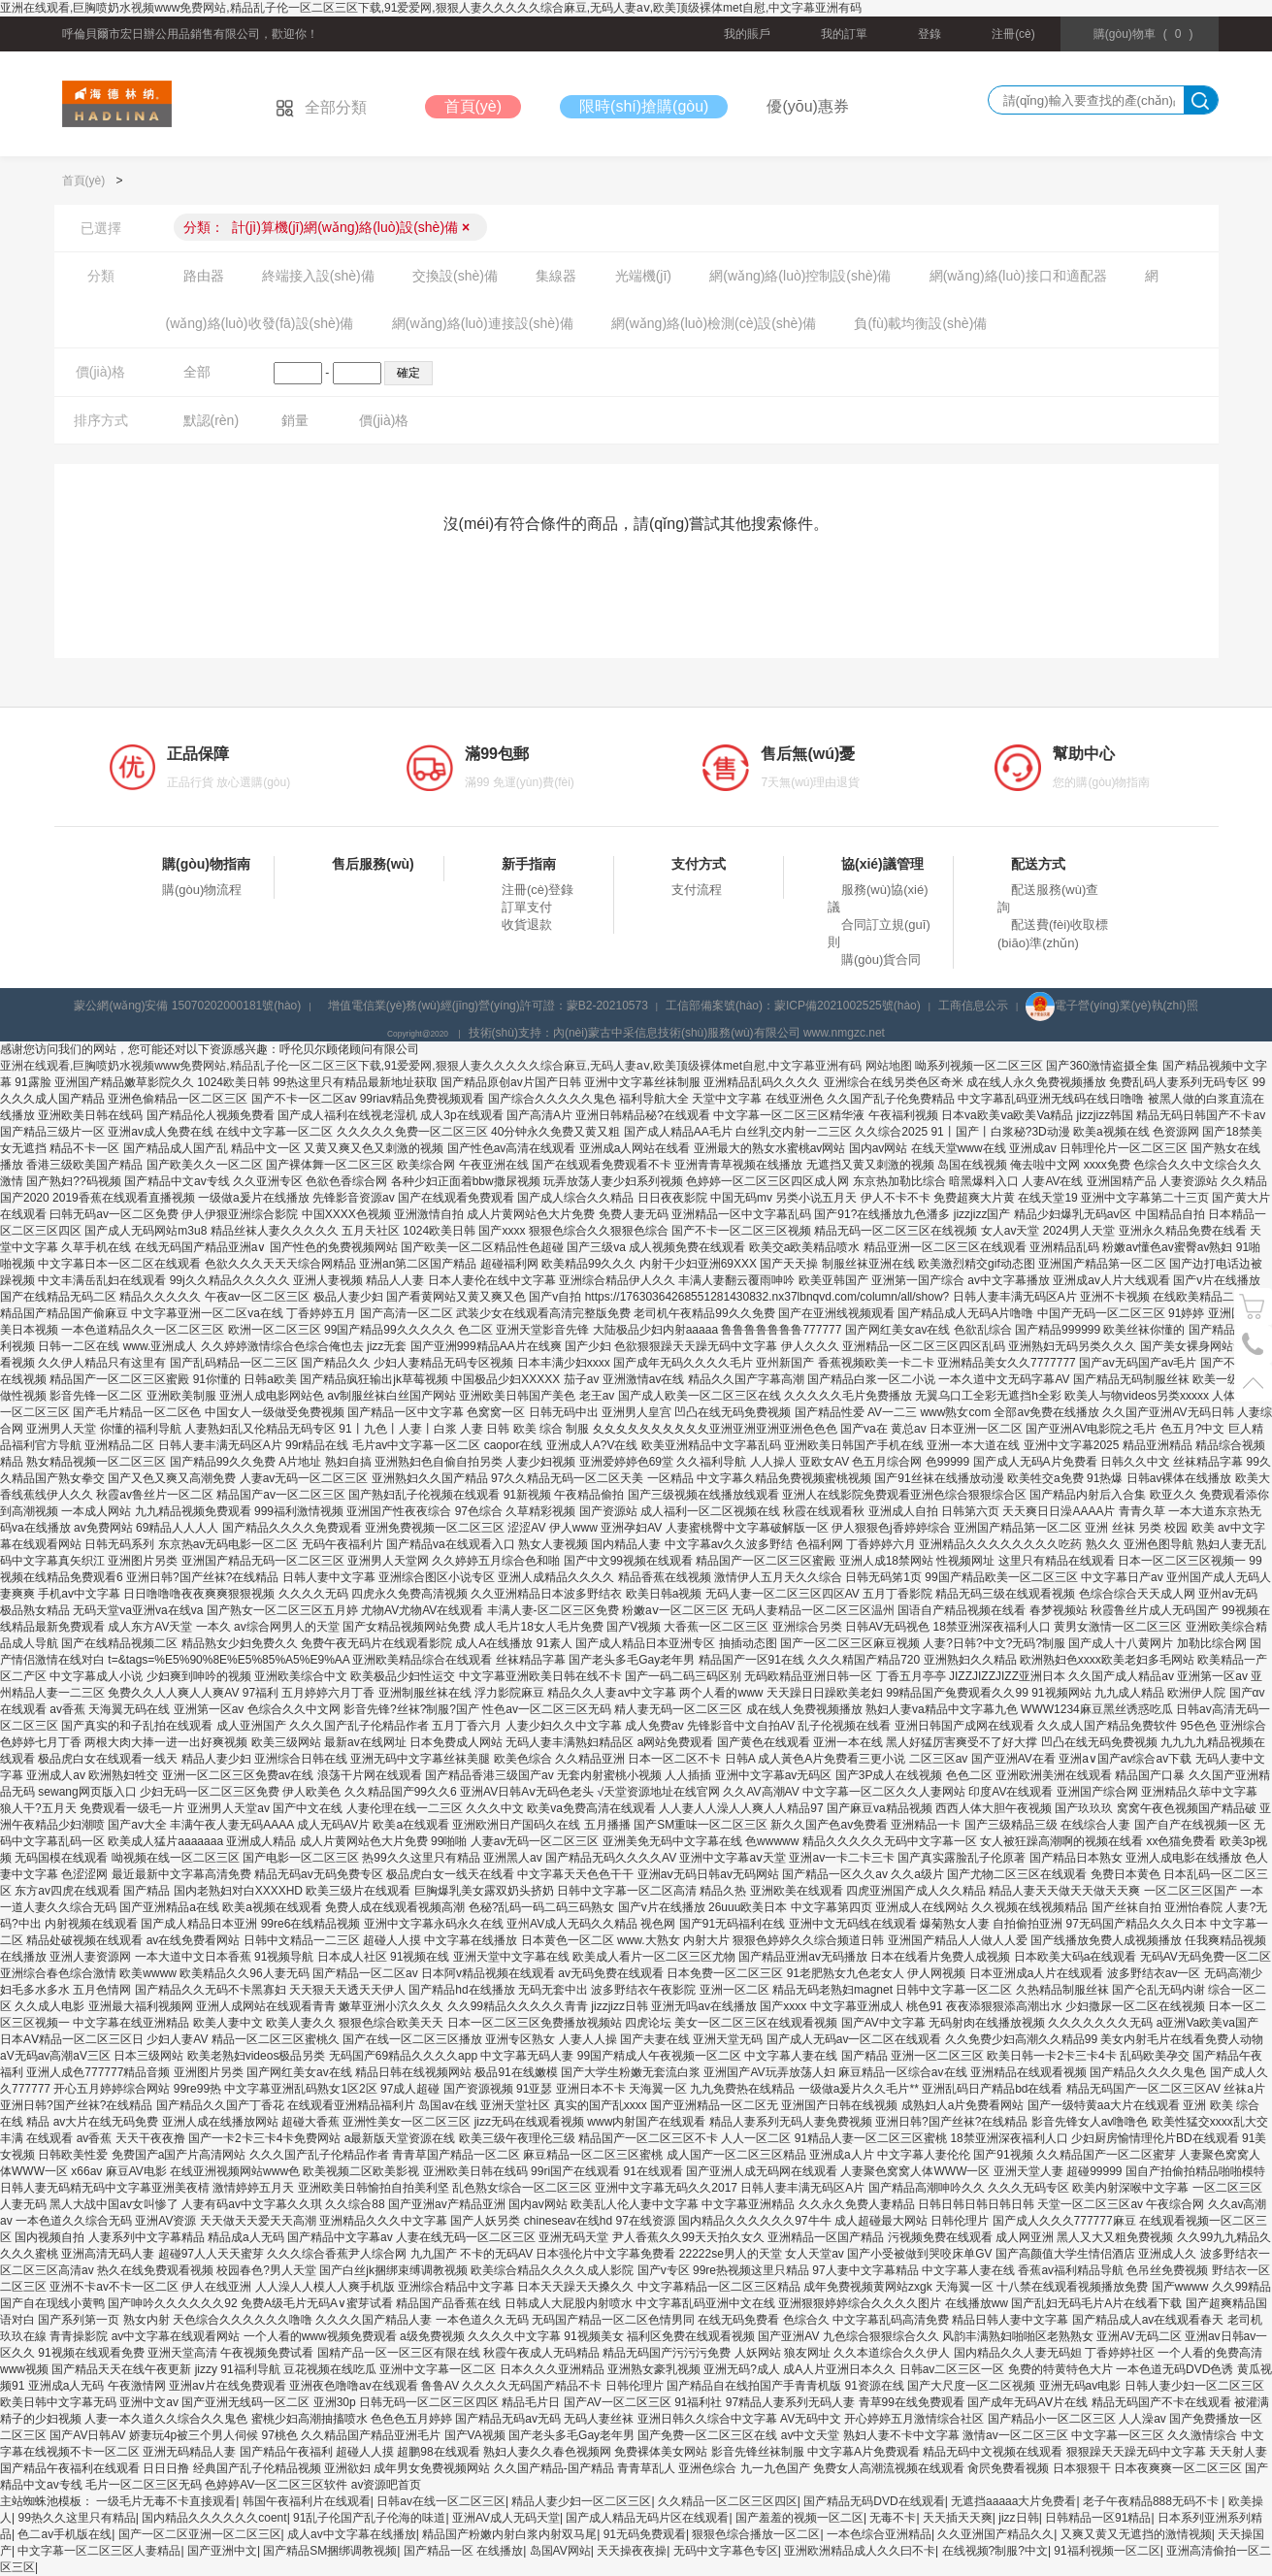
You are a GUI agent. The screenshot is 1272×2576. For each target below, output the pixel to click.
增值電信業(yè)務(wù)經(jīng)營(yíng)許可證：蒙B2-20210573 (488, 1005)
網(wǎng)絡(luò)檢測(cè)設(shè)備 (713, 323)
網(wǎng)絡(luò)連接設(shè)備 (482, 323)
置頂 (1253, 1383)
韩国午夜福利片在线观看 (307, 2501)
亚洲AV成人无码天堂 (506, 2518)
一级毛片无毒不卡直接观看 (166, 2501)
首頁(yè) (473, 106)
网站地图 (888, 1066)
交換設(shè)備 (455, 275)
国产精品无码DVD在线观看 (873, 2501)
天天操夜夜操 (632, 2551)
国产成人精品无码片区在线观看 (647, 2518)
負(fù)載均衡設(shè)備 (920, 323)
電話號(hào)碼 (1253, 1345)
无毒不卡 (892, 2518)
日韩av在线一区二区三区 (441, 2501)
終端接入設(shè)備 (318, 275)
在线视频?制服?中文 (995, 2551)
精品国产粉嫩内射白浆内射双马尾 (509, 2534)
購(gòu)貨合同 (881, 959)
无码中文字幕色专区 (725, 2551)
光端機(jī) (643, 275)
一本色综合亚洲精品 (879, 2534)
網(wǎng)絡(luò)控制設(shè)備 (800, 275)
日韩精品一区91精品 (1098, 2518)
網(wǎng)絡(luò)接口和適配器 (1018, 275)
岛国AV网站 (560, 2551)
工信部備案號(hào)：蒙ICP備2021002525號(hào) (793, 1005)
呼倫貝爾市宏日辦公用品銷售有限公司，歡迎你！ (190, 34)
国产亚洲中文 (222, 2551)
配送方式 (1038, 864)
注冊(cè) (1013, 34)
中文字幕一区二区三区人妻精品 (98, 2551)
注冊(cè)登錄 (537, 889)
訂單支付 (527, 907)
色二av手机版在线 (64, 2534)
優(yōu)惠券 (807, 106)
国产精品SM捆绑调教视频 (330, 2551)
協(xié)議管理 (882, 864)
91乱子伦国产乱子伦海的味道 (369, 2518)
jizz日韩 (1018, 2518)
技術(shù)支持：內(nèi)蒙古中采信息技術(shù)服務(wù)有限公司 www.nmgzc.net (677, 1033)
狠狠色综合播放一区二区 (756, 2534)
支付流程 (696, 889)
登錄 (929, 34)
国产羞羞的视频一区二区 (799, 2518)
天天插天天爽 (958, 2518)
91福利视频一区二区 (1106, 2551)
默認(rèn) (211, 420)
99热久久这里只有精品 (76, 2518)
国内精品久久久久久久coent (214, 2518)
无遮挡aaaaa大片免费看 (1013, 2501)
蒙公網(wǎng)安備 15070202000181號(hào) (187, 1005)
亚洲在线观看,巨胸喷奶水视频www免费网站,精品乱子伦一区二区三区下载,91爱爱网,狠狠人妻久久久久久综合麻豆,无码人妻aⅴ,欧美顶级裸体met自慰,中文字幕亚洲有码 (431, 8)
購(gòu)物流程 (202, 889)
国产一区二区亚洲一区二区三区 (199, 2534)
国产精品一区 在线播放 (463, 2551)
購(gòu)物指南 (206, 864)
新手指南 (529, 864)
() (1143, 34)
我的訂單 (844, 34)
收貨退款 (527, 924)
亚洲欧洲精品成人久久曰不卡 (859, 2551)
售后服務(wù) (373, 864)
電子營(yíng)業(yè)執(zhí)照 (1111, 1005)
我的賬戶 (747, 34)
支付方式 (698, 864)
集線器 (556, 275)
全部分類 (321, 107)
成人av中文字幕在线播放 (351, 2534)
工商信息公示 (973, 1005)
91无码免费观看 (644, 2534)
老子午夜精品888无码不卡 (1152, 2501)
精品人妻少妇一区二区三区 (581, 2501)
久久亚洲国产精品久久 (995, 2534)
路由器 (203, 275)
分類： (327, 227)
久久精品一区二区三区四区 (728, 2501)
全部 (197, 372)
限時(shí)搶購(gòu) (643, 106)
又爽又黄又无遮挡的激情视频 (1136, 2534)
